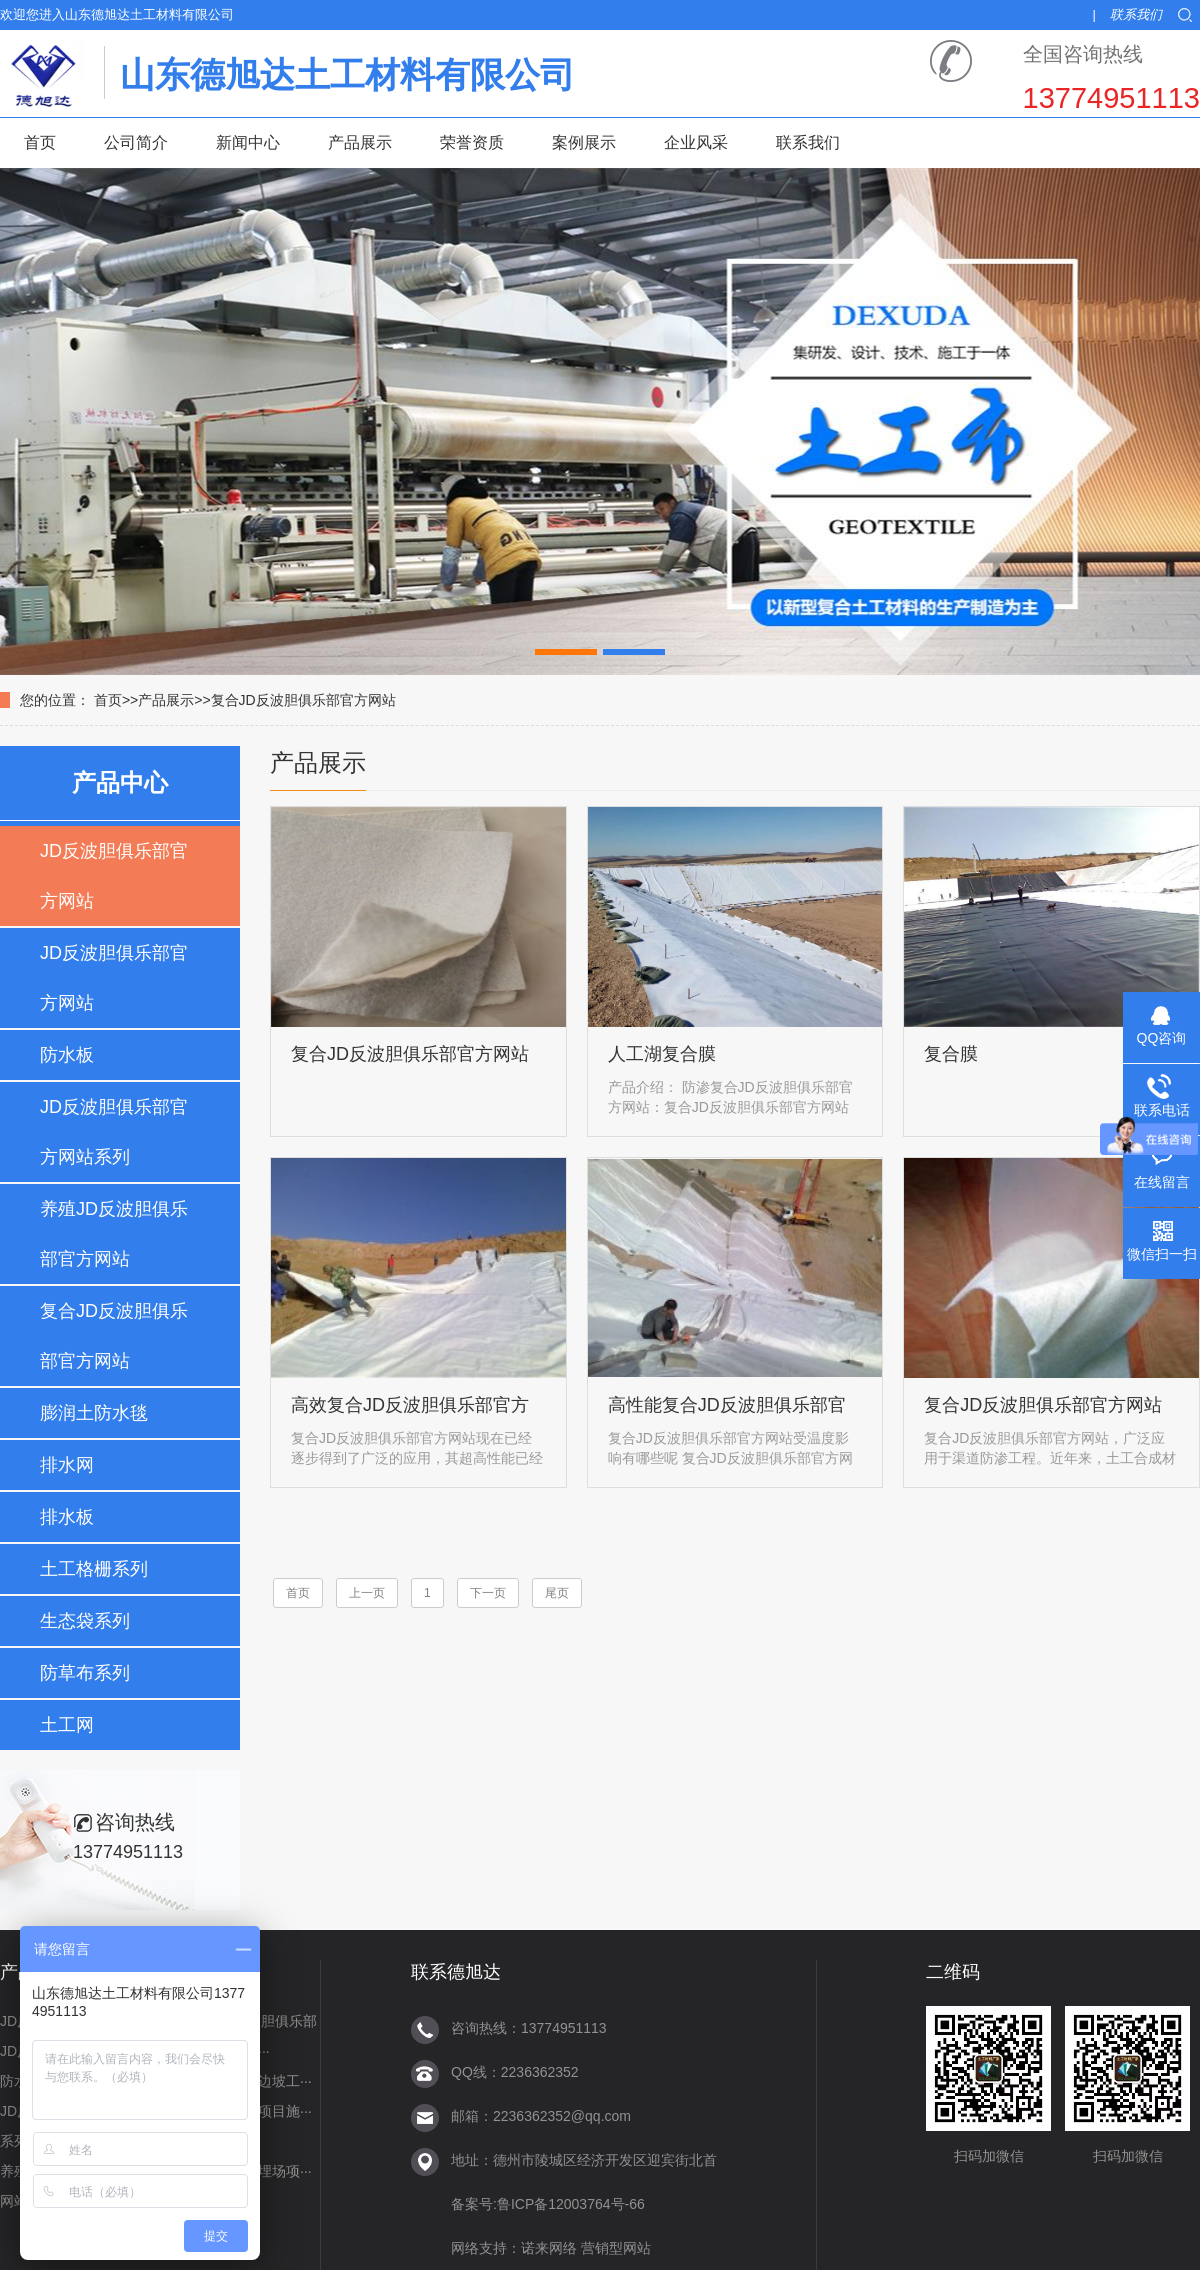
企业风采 (696, 142)
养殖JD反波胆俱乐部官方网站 (114, 1234)
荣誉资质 (472, 142)
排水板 (67, 1517)
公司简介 (136, 142)
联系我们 (1136, 14)
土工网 (67, 1725)
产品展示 (360, 142)
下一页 (488, 1593)
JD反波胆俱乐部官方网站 (114, 876)
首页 (40, 142)
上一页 (367, 1593)
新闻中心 (248, 142)
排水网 (67, 1465)
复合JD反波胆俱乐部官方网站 (303, 700)
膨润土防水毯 (94, 1413)
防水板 (67, 1055)
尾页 (557, 1593)
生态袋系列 (85, 1621)
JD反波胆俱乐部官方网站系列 (114, 1132)
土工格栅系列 (94, 1569)
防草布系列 (85, 1673)
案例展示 (584, 142)
